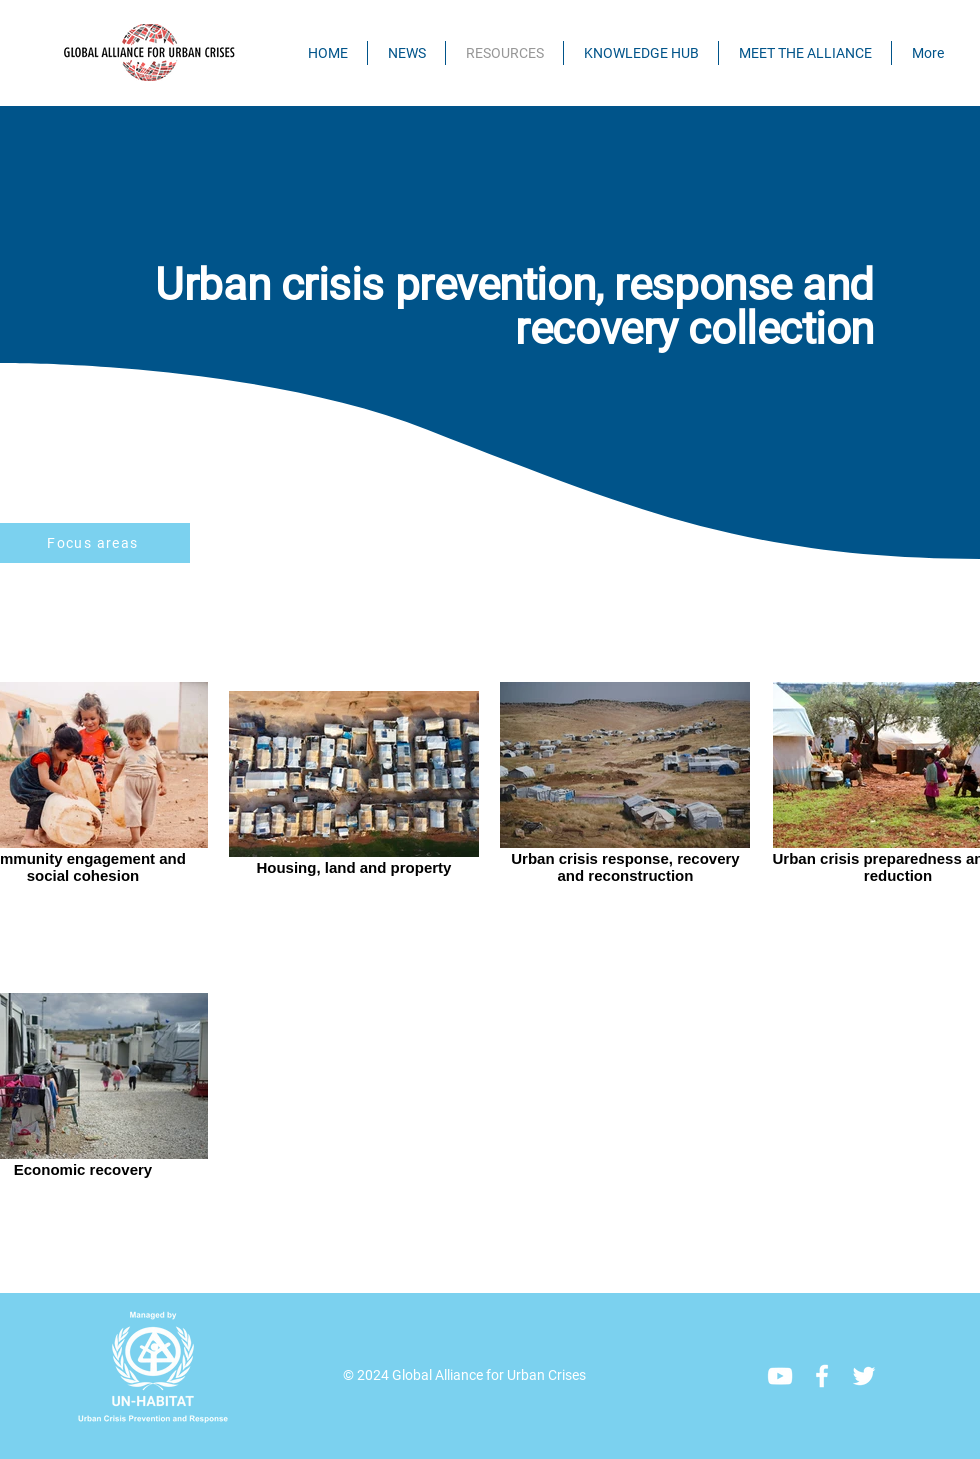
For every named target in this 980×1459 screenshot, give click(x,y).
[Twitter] (864, 1376)
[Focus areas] (95, 543)
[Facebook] (822, 1376)
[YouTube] (780, 1376)
